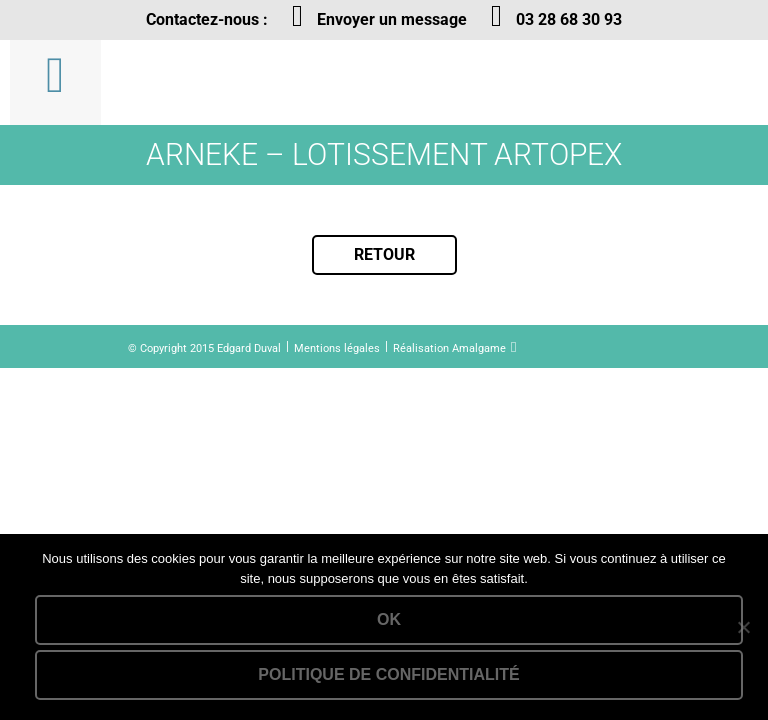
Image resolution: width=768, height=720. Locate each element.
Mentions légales (337, 348)
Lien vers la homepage (237, 82)
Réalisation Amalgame (449, 348)
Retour (384, 254)
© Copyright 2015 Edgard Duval (204, 348)
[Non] (743, 627)
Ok (389, 619)
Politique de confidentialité (388, 674)
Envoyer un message (392, 19)
